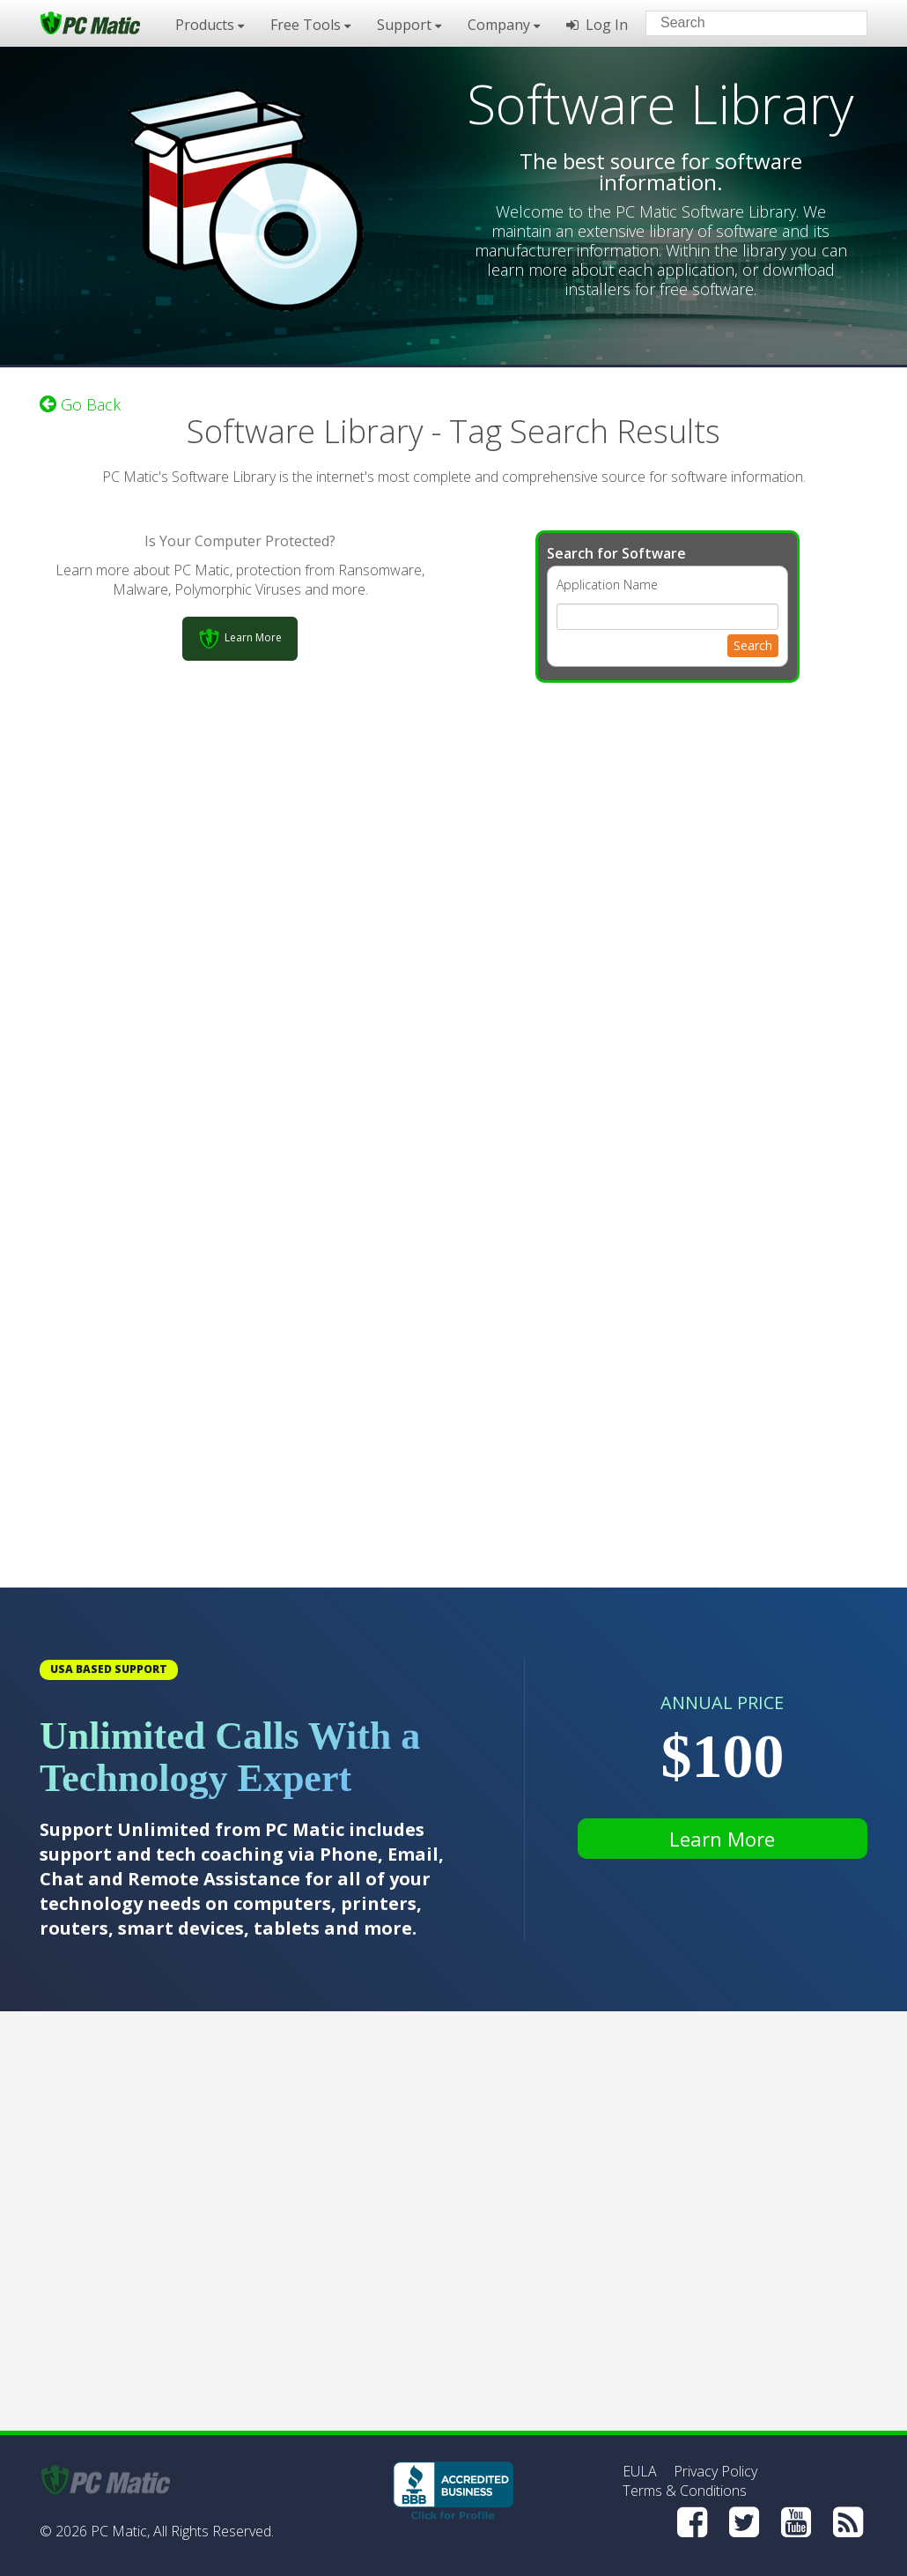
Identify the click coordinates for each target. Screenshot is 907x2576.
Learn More (722, 1838)
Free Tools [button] (310, 24)
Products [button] (209, 24)
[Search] (839, 22)
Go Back (80, 404)
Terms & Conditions (685, 2490)
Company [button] (504, 24)
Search (753, 645)
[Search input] (743, 25)
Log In (597, 24)
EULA (640, 2471)
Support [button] (409, 24)
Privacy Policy (715, 2471)
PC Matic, (120, 2531)
